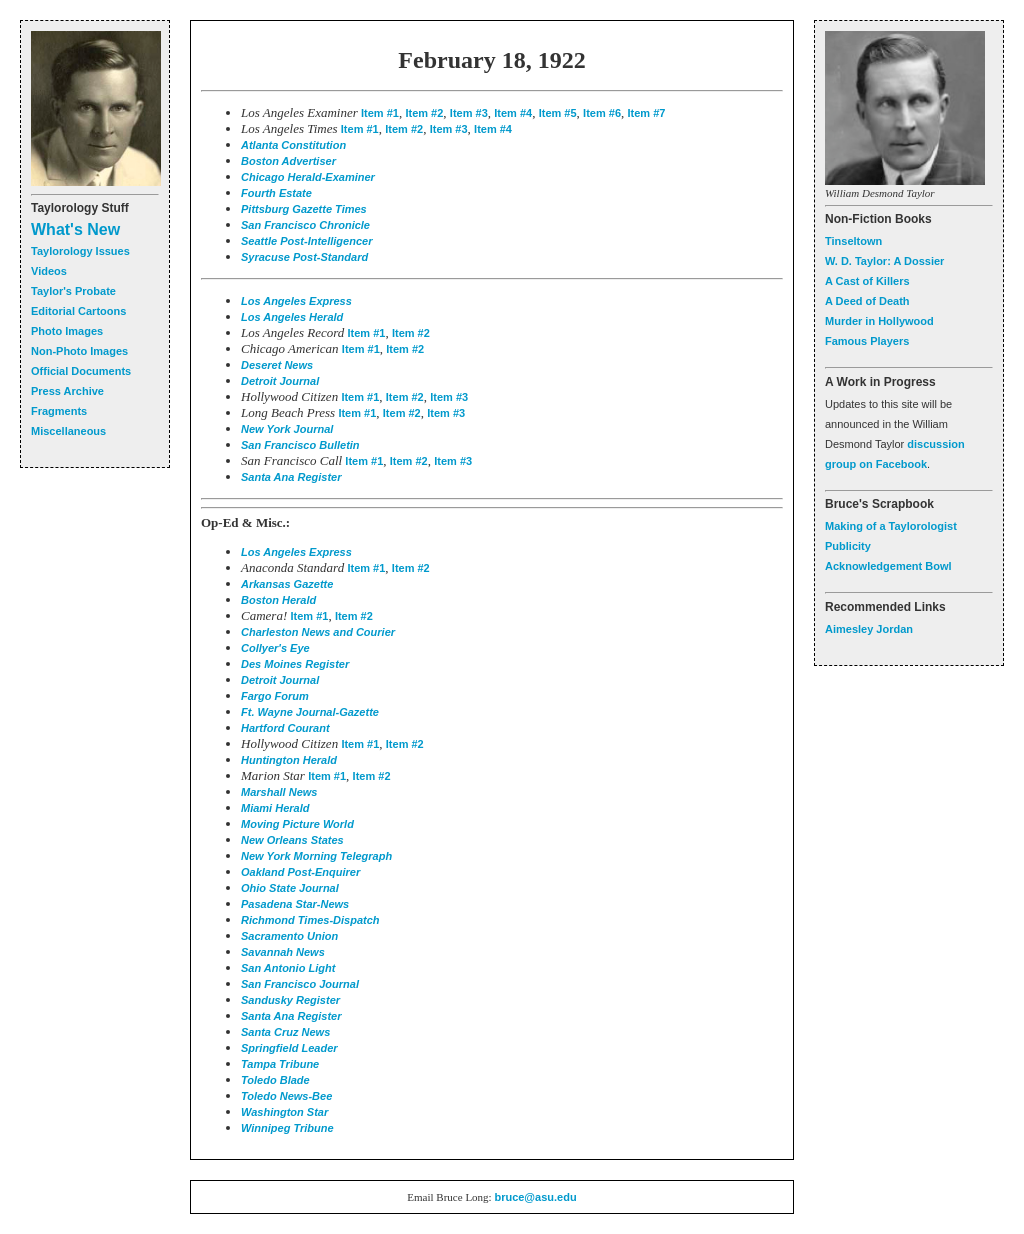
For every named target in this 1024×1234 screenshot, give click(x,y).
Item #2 (424, 113)
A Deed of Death (867, 301)
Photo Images (67, 331)
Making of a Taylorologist (891, 526)
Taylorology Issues (80, 251)
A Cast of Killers (867, 281)
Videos (49, 271)
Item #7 (647, 113)
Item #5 (558, 113)
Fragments (59, 411)
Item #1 (380, 113)
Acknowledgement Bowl (888, 566)
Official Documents (81, 371)
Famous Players (867, 341)
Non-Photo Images (79, 351)
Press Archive (67, 391)
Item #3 (469, 113)
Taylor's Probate (73, 291)
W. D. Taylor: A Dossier (884, 261)
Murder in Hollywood (879, 321)
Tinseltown (853, 241)
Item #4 (513, 113)
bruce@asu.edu (535, 1197)
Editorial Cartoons (78, 311)
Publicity (848, 546)
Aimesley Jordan (869, 629)
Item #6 (602, 113)
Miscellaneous (68, 431)
